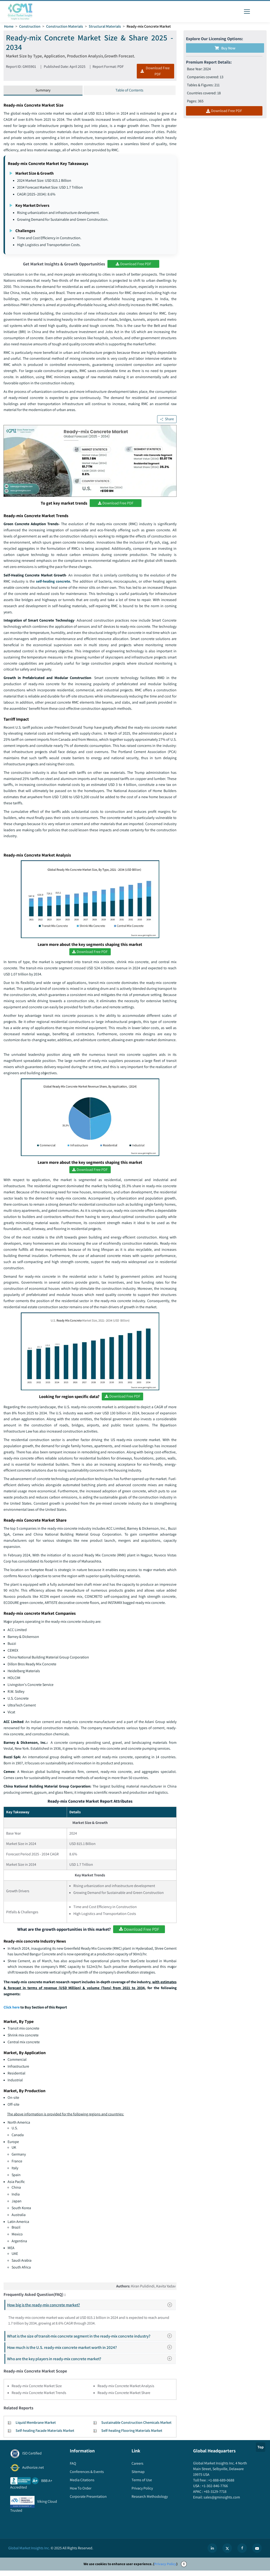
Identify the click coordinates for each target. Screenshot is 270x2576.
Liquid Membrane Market (36, 2427)
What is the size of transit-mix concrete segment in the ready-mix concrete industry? (91, 2341)
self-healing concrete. (54, 582)
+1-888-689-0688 (221, 2485)
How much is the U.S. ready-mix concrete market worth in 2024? (91, 2352)
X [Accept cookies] (184, 2569)
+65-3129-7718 (214, 2496)
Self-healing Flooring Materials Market (131, 2435)
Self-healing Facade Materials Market (45, 2435)
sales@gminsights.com (221, 2502)
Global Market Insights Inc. (29, 2553)
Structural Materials (105, 26)
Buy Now (225, 48)
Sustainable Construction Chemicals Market (136, 2427)
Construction (30, 26)
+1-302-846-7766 (214, 2491)
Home (9, 26)
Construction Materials (64, 26)
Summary (42, 90)
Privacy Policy (165, 2569)
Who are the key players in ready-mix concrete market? (91, 2364)
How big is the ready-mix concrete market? (91, 2310)
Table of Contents (129, 90)
